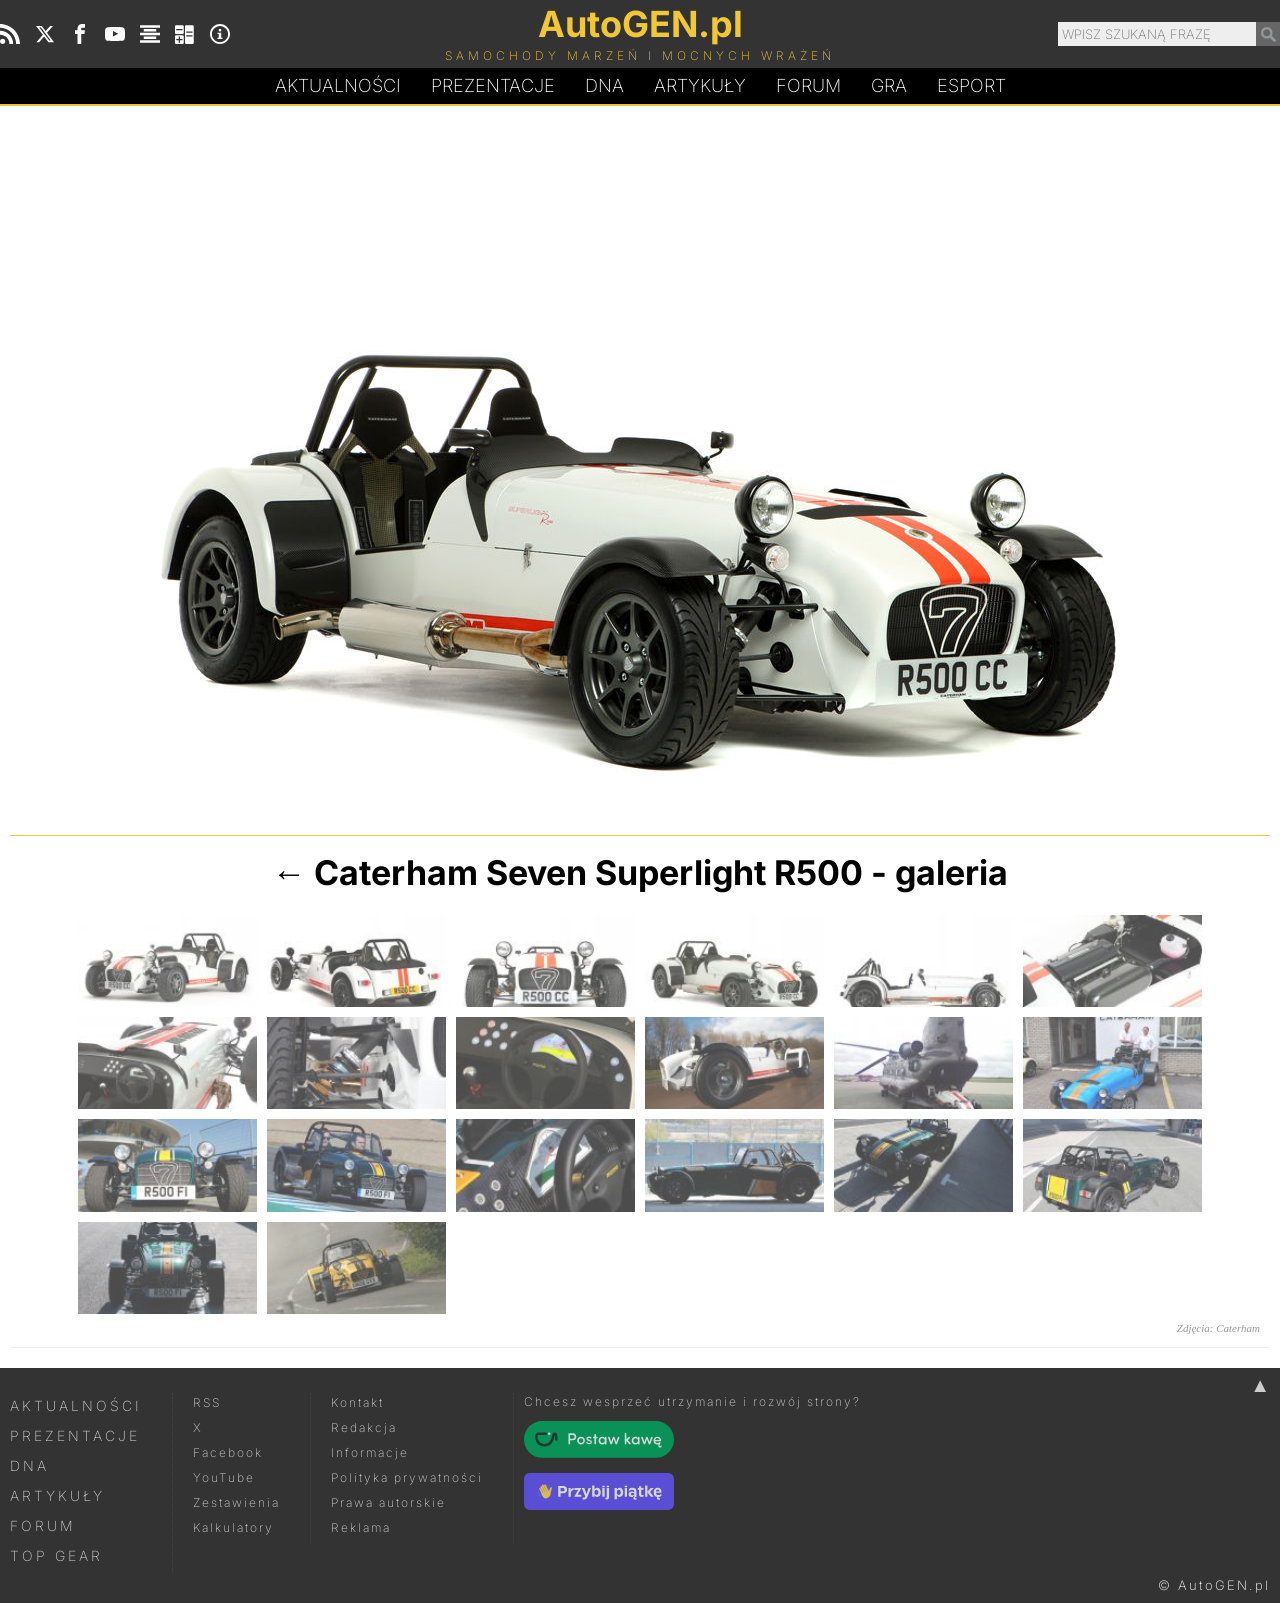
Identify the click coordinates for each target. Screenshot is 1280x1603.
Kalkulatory (233, 1527)
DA (604, 86)
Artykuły (700, 85)
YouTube (224, 1477)
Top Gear (56, 1555)
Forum (808, 85)
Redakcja (364, 1427)
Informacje (370, 1452)
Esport (971, 85)
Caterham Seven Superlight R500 (588, 872)
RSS (207, 1402)
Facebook (228, 1452)
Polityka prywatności (407, 1477)
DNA (29, 1465)
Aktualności (338, 85)
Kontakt (357, 1402)
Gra (889, 85)
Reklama (361, 1527)
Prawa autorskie (388, 1502)
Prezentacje (493, 85)
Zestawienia (236, 1502)
